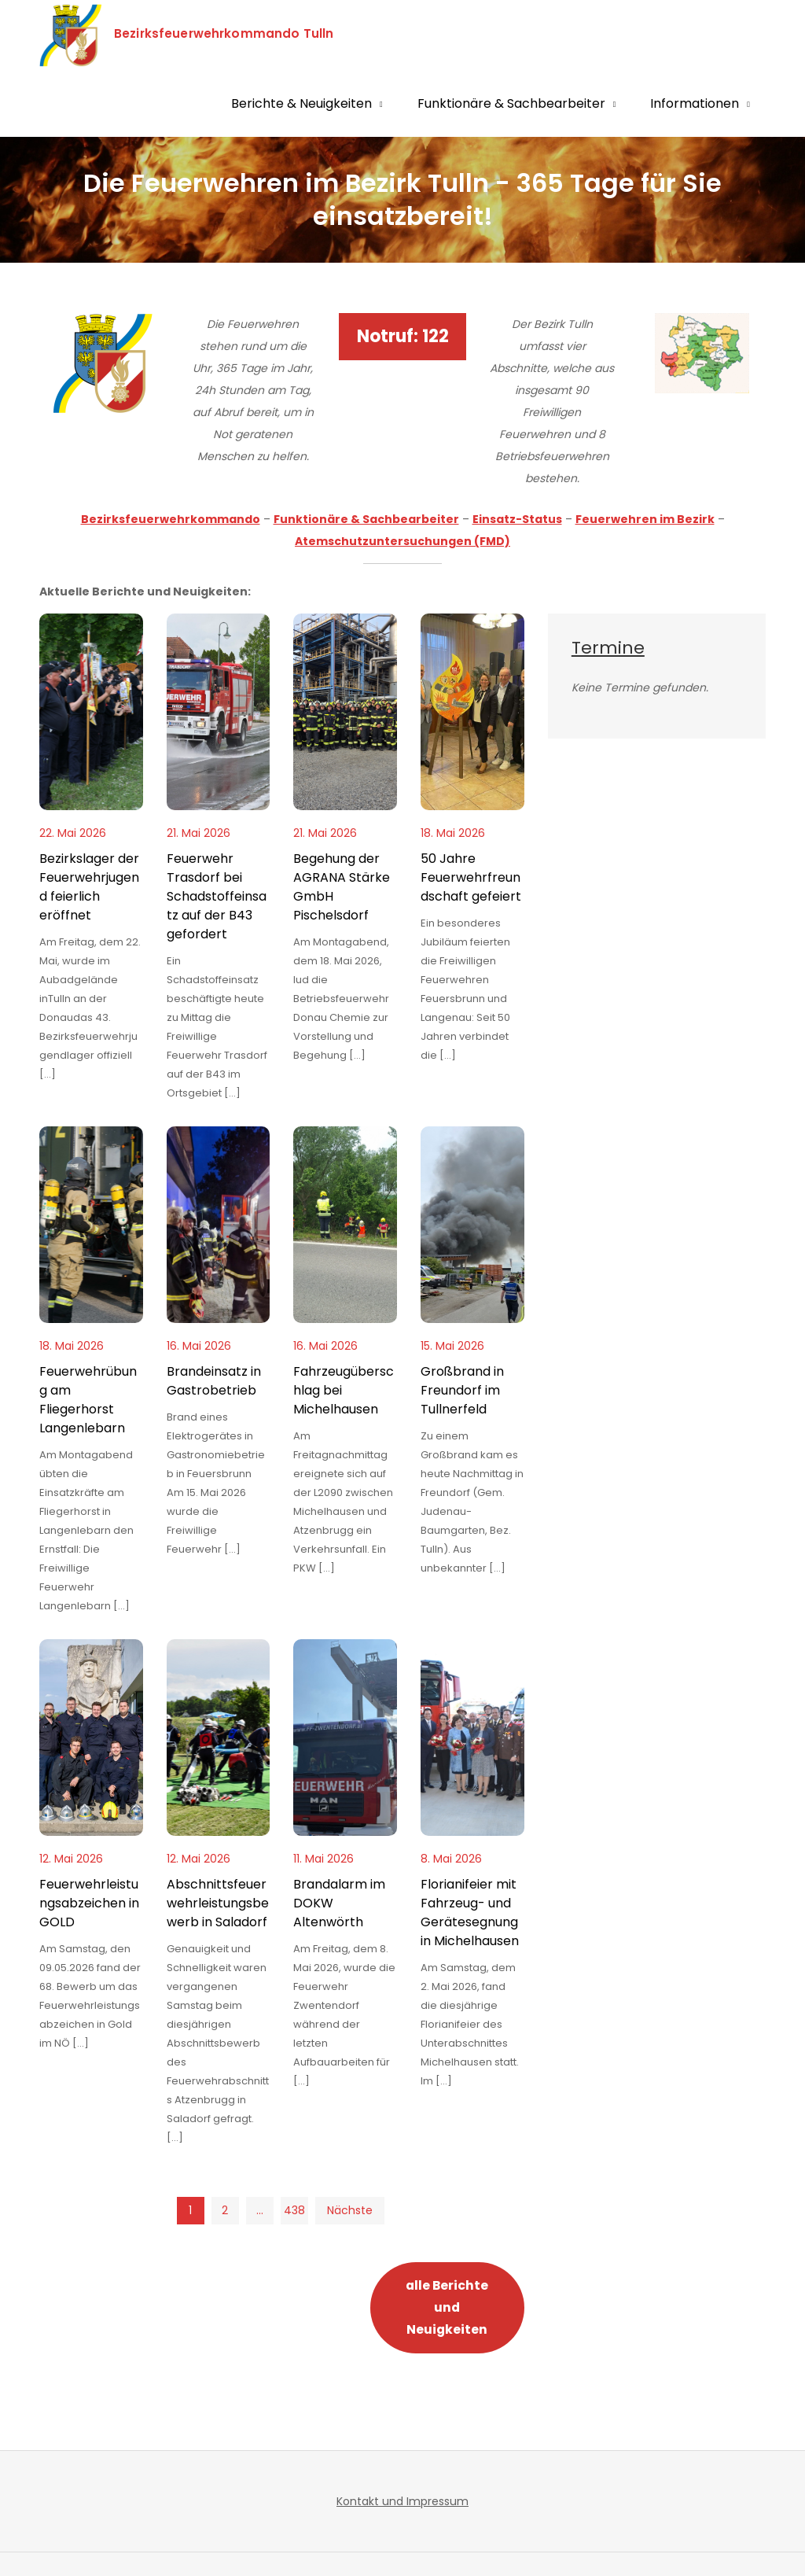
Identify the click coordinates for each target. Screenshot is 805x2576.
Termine (608, 648)
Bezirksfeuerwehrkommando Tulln (236, 33)
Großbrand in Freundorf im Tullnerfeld (462, 1390)
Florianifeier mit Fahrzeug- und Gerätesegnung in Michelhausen (470, 1912)
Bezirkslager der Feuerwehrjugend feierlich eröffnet (89, 886)
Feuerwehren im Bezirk (645, 519)
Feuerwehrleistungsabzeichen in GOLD (89, 1903)
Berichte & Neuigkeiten (301, 103)
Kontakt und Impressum (402, 2501)
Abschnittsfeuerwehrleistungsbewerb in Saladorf (218, 1903)
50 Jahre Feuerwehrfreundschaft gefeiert (471, 877)
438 (293, 2210)
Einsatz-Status (517, 519)
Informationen (694, 103)
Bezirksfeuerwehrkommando (170, 519)
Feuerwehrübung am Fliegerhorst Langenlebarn (88, 1399)
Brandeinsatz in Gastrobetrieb (214, 1380)
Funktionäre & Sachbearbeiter (511, 103)
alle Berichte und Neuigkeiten (447, 2307)
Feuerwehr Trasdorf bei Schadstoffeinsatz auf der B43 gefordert (216, 896)
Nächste (349, 2210)
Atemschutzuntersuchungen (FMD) (402, 541)
